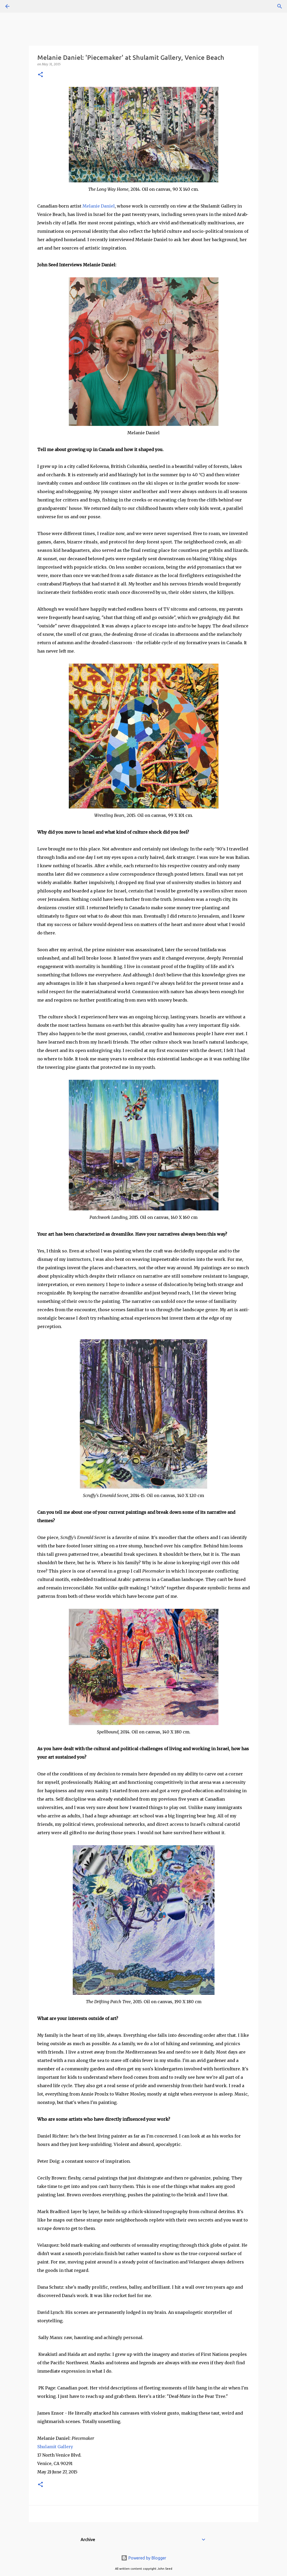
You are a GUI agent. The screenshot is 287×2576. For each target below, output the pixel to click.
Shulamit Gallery (55, 2446)
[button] (40, 74)
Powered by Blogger (143, 2558)
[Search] (22, 6)
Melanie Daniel (98, 206)
